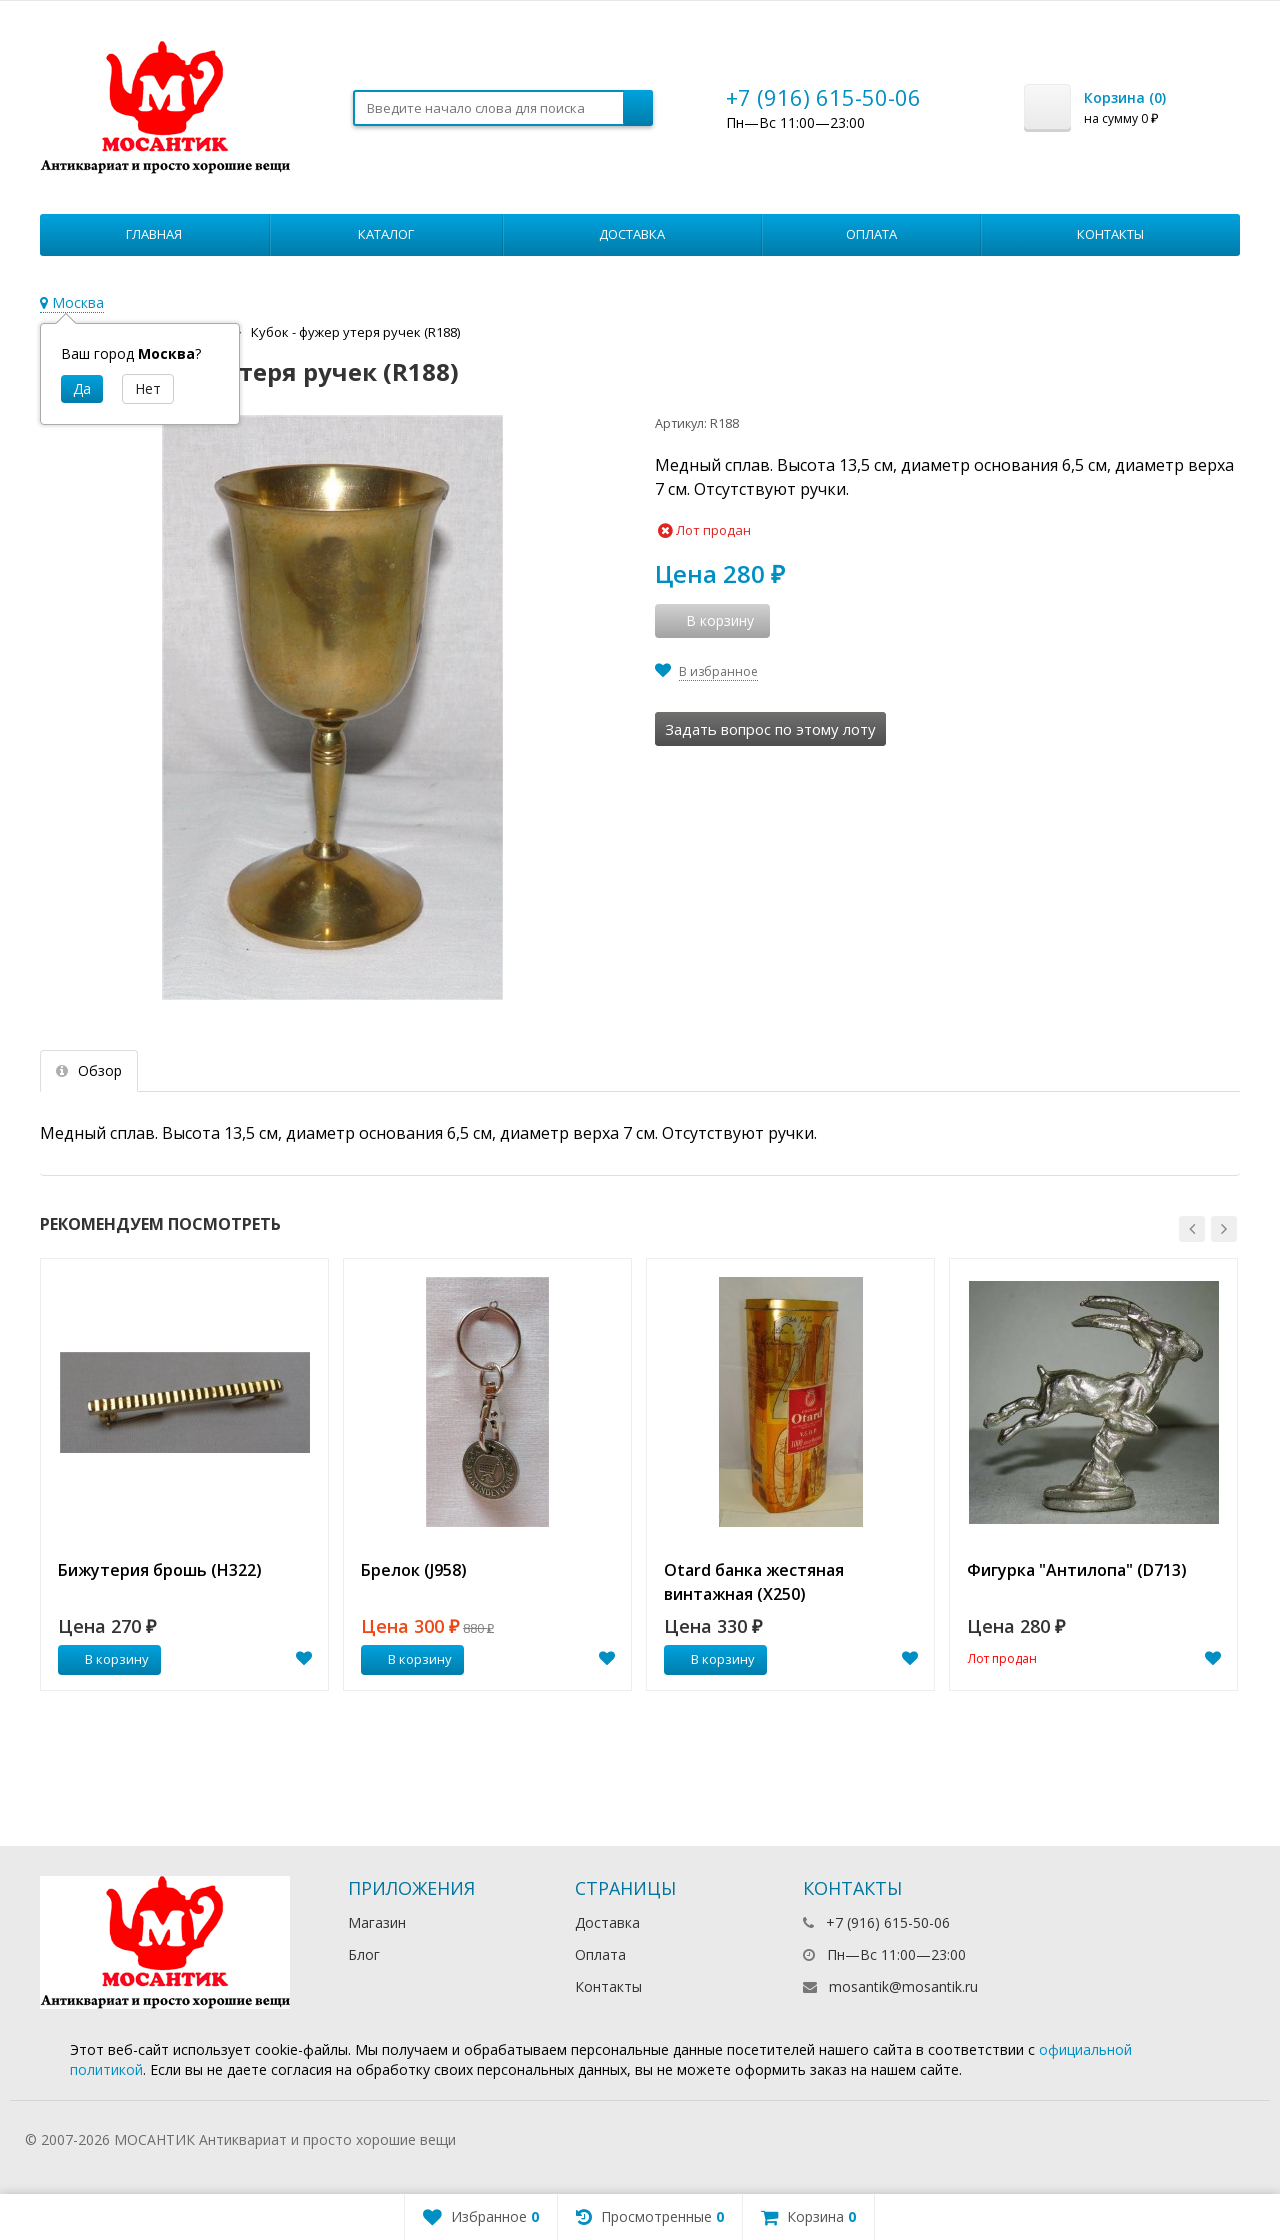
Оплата (871, 234)
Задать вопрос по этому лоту (770, 729)
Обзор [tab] (89, 1070)
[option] (184, 1474)
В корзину (106, 1659)
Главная (154, 234)
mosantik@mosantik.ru (903, 1986)
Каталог (386, 234)
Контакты (1110, 234)
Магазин (377, 1922)
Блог (364, 1954)
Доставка (632, 234)
